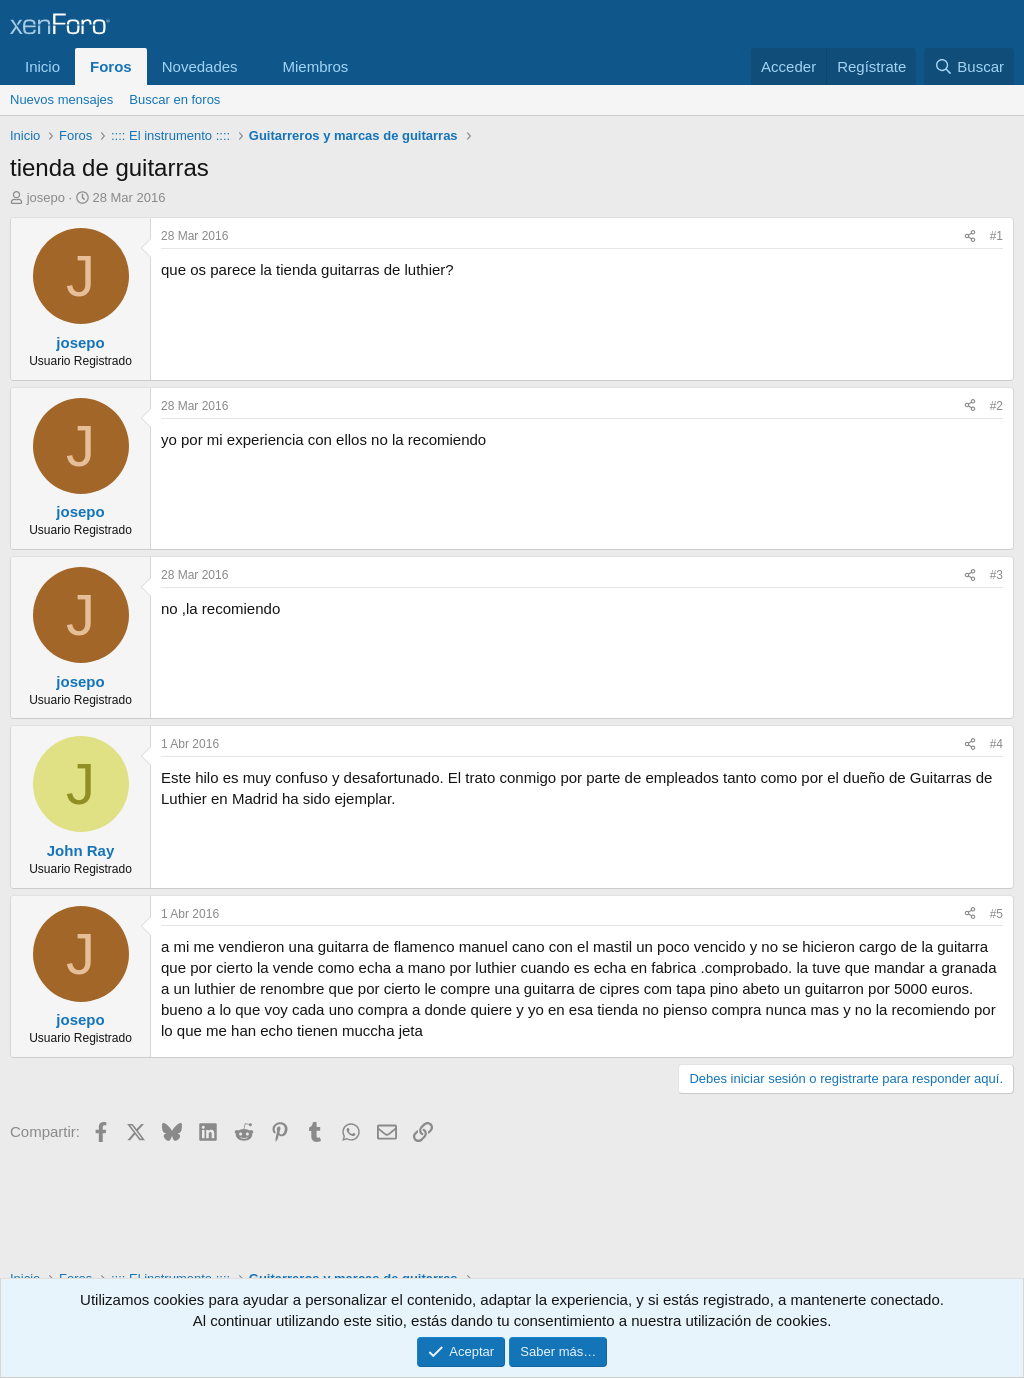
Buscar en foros (174, 99)
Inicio (42, 66)
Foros (111, 66)
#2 (996, 406)
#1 (996, 236)
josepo (46, 197)
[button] (253, 66)
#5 (996, 914)
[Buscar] (969, 66)
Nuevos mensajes (61, 99)
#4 (996, 744)
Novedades (200, 66)
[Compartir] (970, 236)
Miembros (315, 66)
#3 (996, 575)
